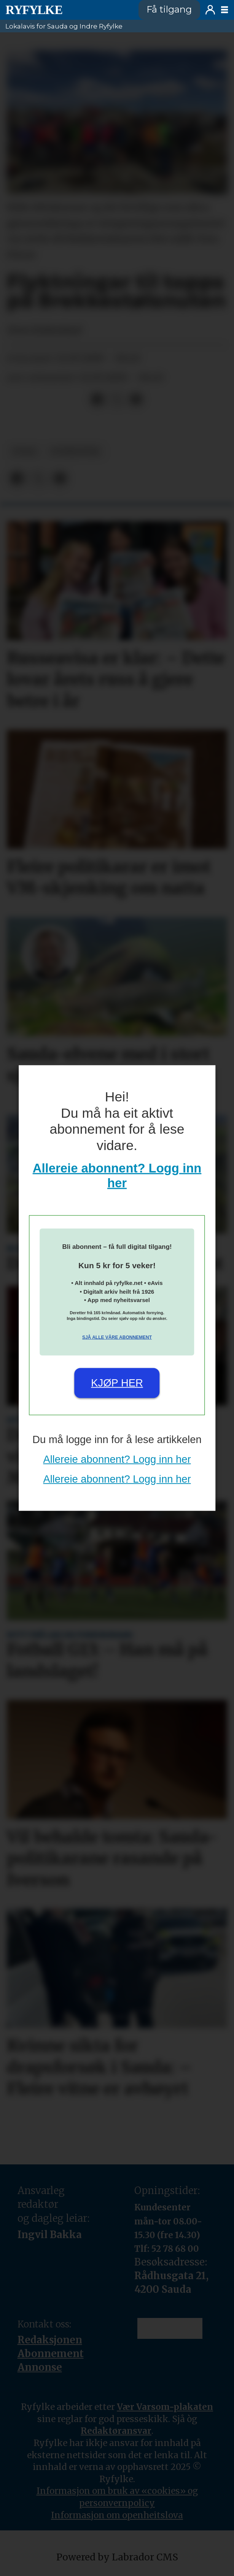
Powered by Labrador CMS (117, 2557)
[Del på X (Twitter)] (116, 400)
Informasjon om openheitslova (117, 2515)
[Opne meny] (224, 10)
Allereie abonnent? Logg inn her (117, 1459)
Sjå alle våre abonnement (117, 1337)
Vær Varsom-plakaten (165, 2407)
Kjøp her (117, 1383)
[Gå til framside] (66, 9)
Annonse (40, 2367)
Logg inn (210, 9)
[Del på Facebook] (97, 400)
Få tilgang (169, 9)
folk (25, 451)
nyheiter (75, 451)
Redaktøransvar (116, 2430)
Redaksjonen (50, 2340)
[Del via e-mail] (136, 400)
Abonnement (51, 2354)
